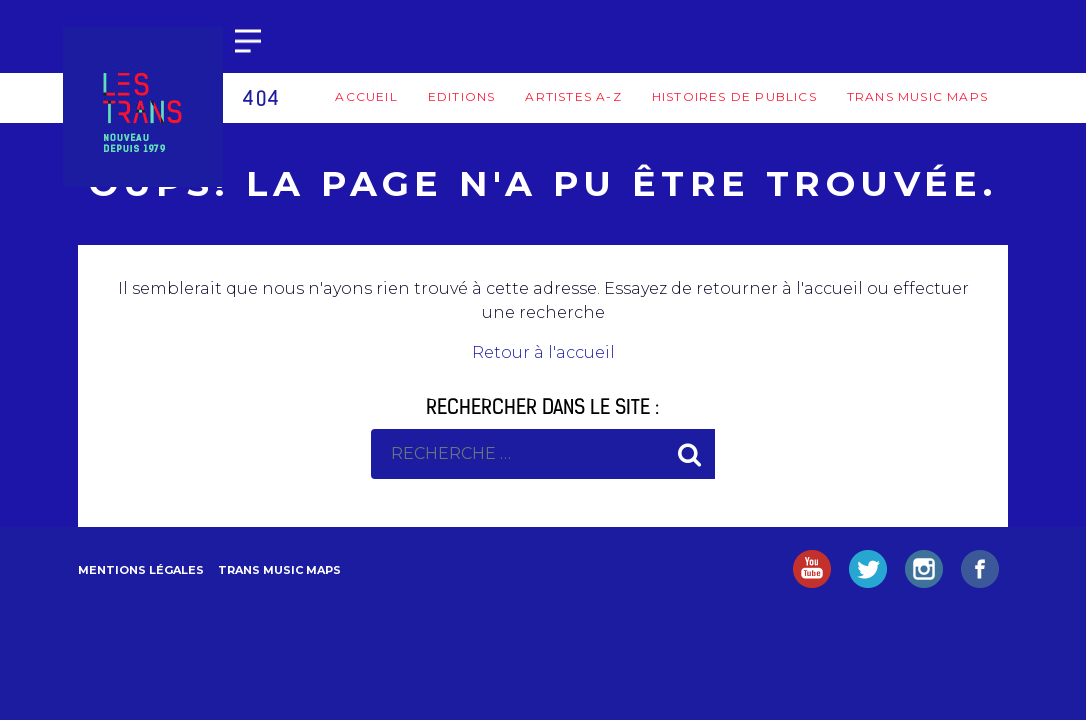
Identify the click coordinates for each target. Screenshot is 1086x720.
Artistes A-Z (573, 96)
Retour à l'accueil (543, 352)
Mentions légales (141, 570)
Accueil (366, 96)
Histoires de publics (734, 96)
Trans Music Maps (917, 96)
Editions (462, 96)
